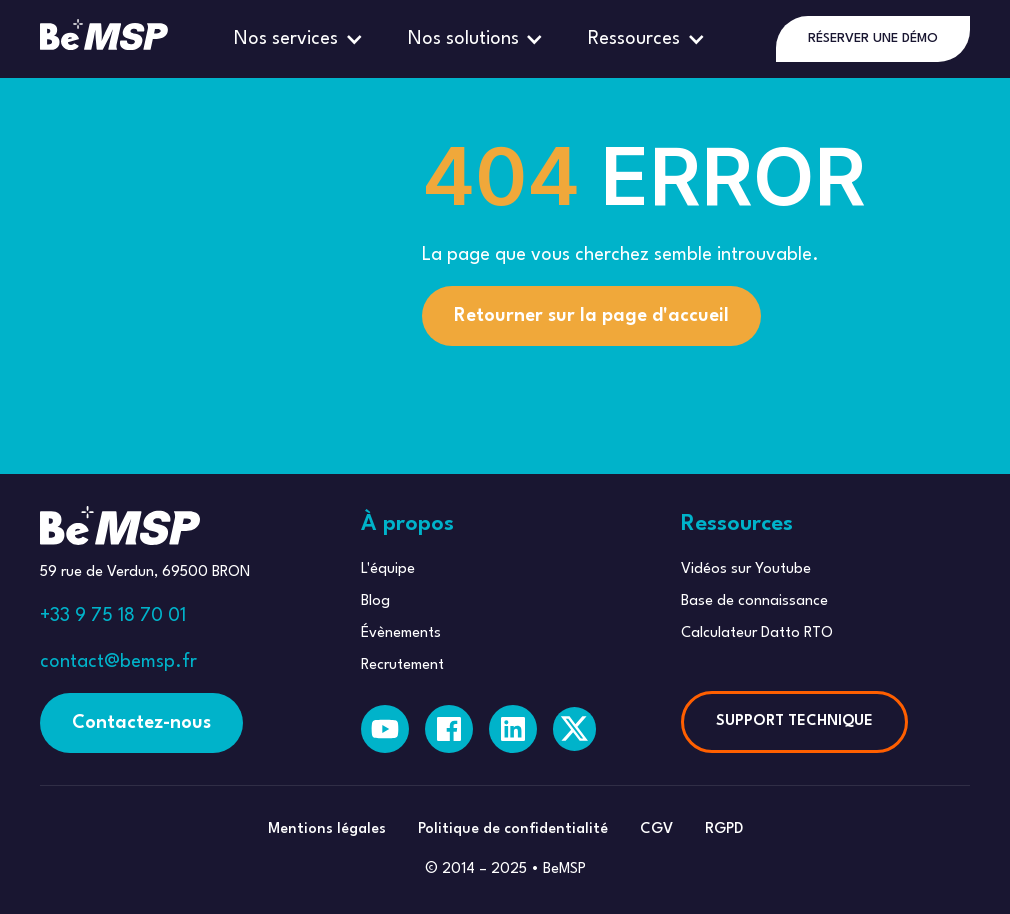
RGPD (724, 829)
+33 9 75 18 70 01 (113, 616)
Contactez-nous (141, 723)
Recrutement (402, 665)
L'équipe (388, 569)
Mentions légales (327, 829)
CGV (656, 829)
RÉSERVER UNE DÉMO (873, 38)
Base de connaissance (754, 601)
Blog (375, 601)
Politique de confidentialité (513, 829)
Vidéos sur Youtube (746, 569)
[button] (301, 39)
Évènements (401, 633)
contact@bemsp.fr (118, 662)
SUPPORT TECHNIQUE (794, 721)
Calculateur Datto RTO (757, 633)
